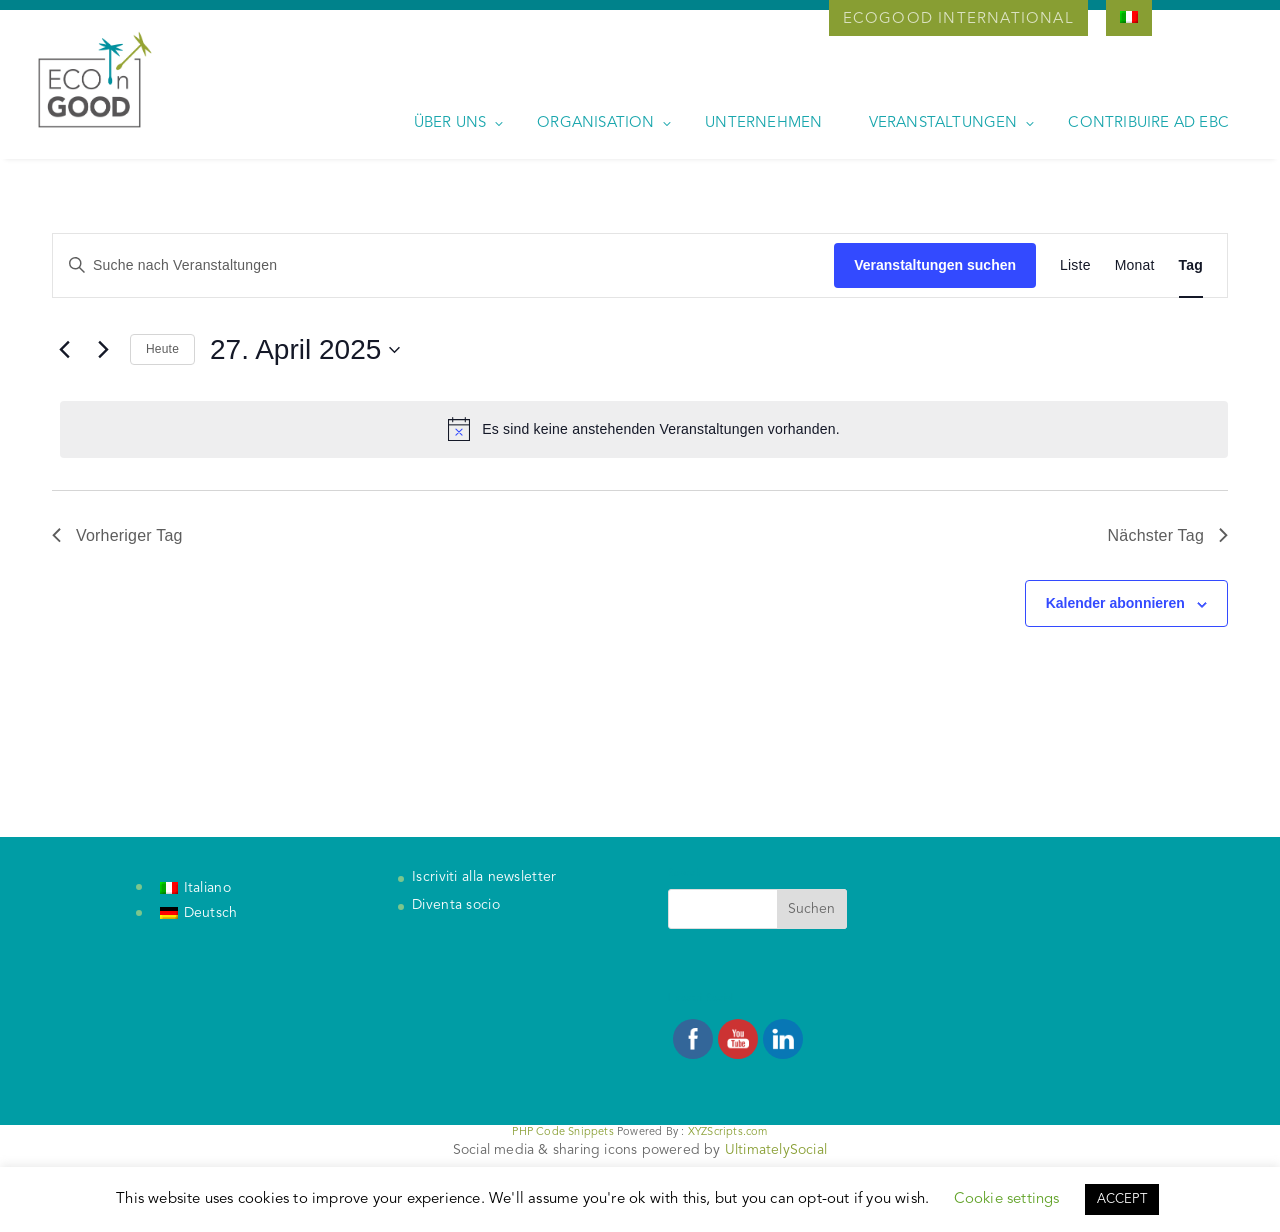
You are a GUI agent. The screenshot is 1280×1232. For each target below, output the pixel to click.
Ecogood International (958, 19)
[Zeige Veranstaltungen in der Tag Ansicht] (1191, 265)
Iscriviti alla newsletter (484, 877)
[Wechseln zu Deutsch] (199, 914)
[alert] (644, 429)
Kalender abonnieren (1115, 603)
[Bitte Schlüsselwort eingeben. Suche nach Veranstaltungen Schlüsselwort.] (443, 265)
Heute (162, 349)
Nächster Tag (1168, 535)
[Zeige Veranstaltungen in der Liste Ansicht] (1075, 265)
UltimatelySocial (776, 1150)
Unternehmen (763, 123)
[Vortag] (64, 350)
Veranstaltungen (943, 123)
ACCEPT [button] (1122, 1199)
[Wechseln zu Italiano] (195, 888)
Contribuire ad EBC (1148, 123)
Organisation (595, 123)
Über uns (450, 123)
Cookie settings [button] (1007, 1199)
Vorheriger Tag (117, 535)
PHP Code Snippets (562, 1132)
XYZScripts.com (728, 1132)
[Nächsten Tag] (103, 350)
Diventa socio (456, 905)
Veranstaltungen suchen (935, 265)
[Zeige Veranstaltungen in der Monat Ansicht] (1135, 265)
